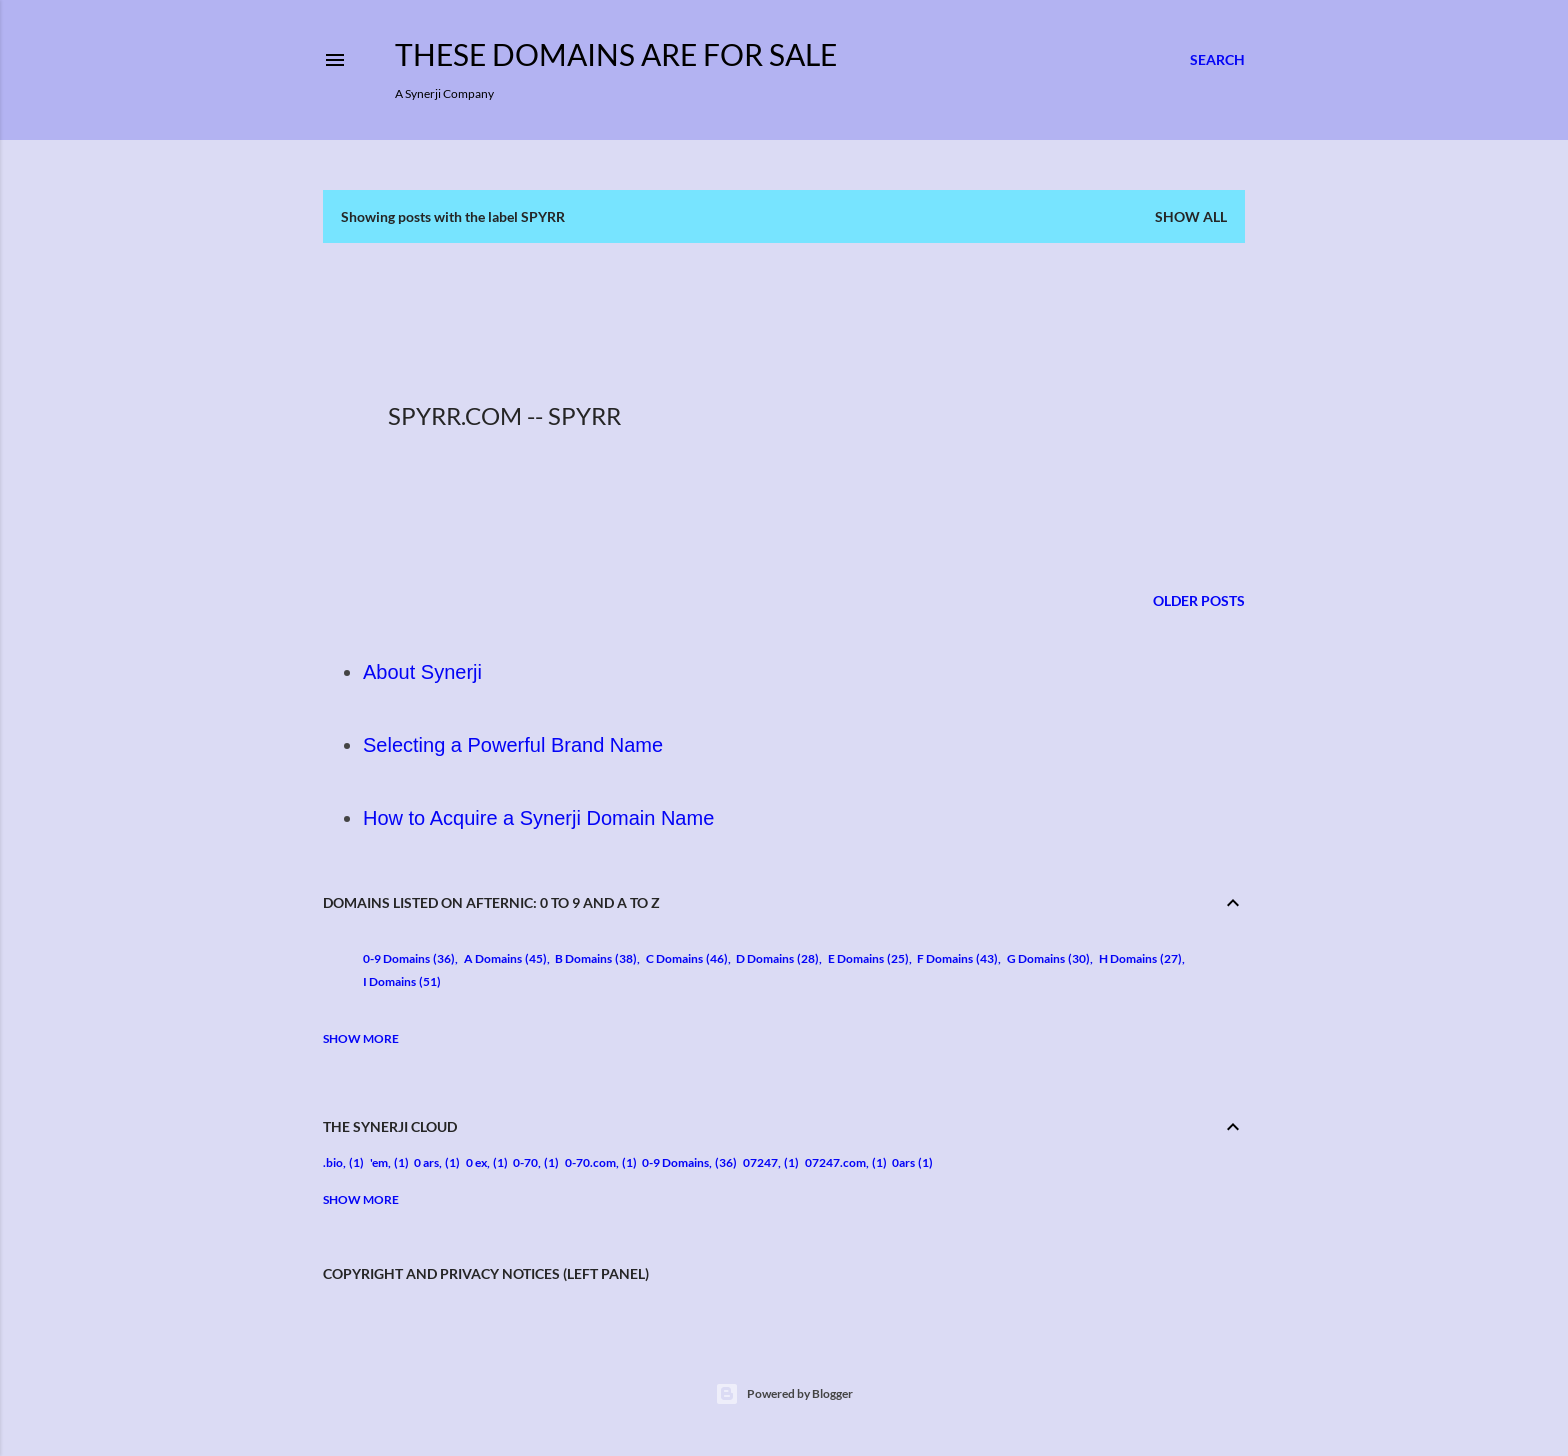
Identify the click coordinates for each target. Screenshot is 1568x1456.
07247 (760, 1162)
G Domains (1048, 958)
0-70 (525, 1162)
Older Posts (1199, 600)
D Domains (777, 958)
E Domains (868, 958)
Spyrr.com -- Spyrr (504, 415)
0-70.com (590, 1162)
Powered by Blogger (784, 1394)
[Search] (1217, 60)
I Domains (402, 981)
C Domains (687, 958)
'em (379, 1162)
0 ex (476, 1162)
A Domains (505, 958)
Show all (1191, 216)
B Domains (596, 958)
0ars (903, 1162)
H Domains (1140, 958)
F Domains (957, 958)
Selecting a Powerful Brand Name (513, 745)
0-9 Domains (409, 958)
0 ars (426, 1162)
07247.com (835, 1162)
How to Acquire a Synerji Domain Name (538, 818)
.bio (333, 1162)
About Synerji (422, 672)
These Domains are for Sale (616, 54)
